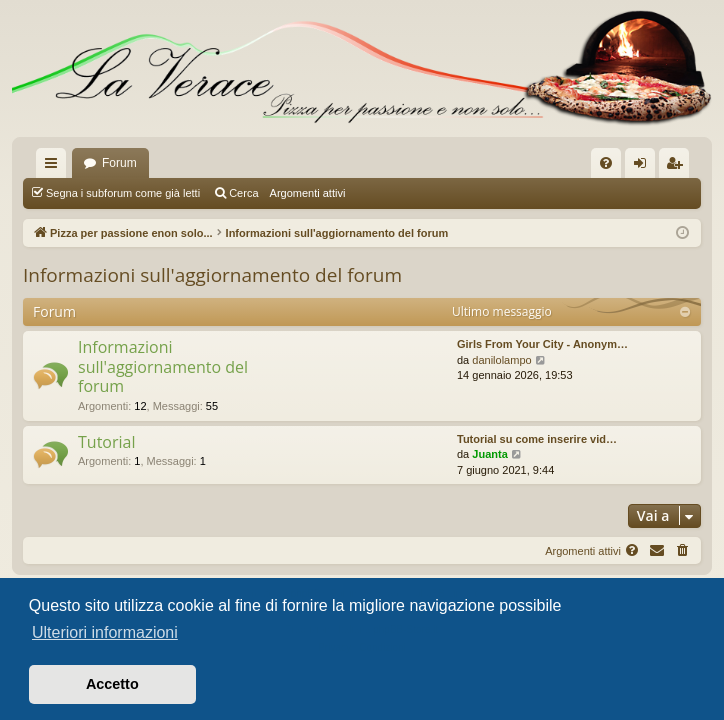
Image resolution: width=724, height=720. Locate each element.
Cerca (243, 193)
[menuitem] (606, 163)
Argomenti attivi (308, 193)
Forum (119, 163)
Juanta (489, 454)
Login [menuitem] (644, 167)
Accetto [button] (112, 684)
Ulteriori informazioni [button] (105, 632)
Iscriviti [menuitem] (678, 167)
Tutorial (106, 442)
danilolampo (501, 360)
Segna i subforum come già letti (123, 193)
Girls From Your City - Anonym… (542, 344)
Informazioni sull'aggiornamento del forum (212, 275)
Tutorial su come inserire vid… (537, 439)
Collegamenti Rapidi (55, 167)
